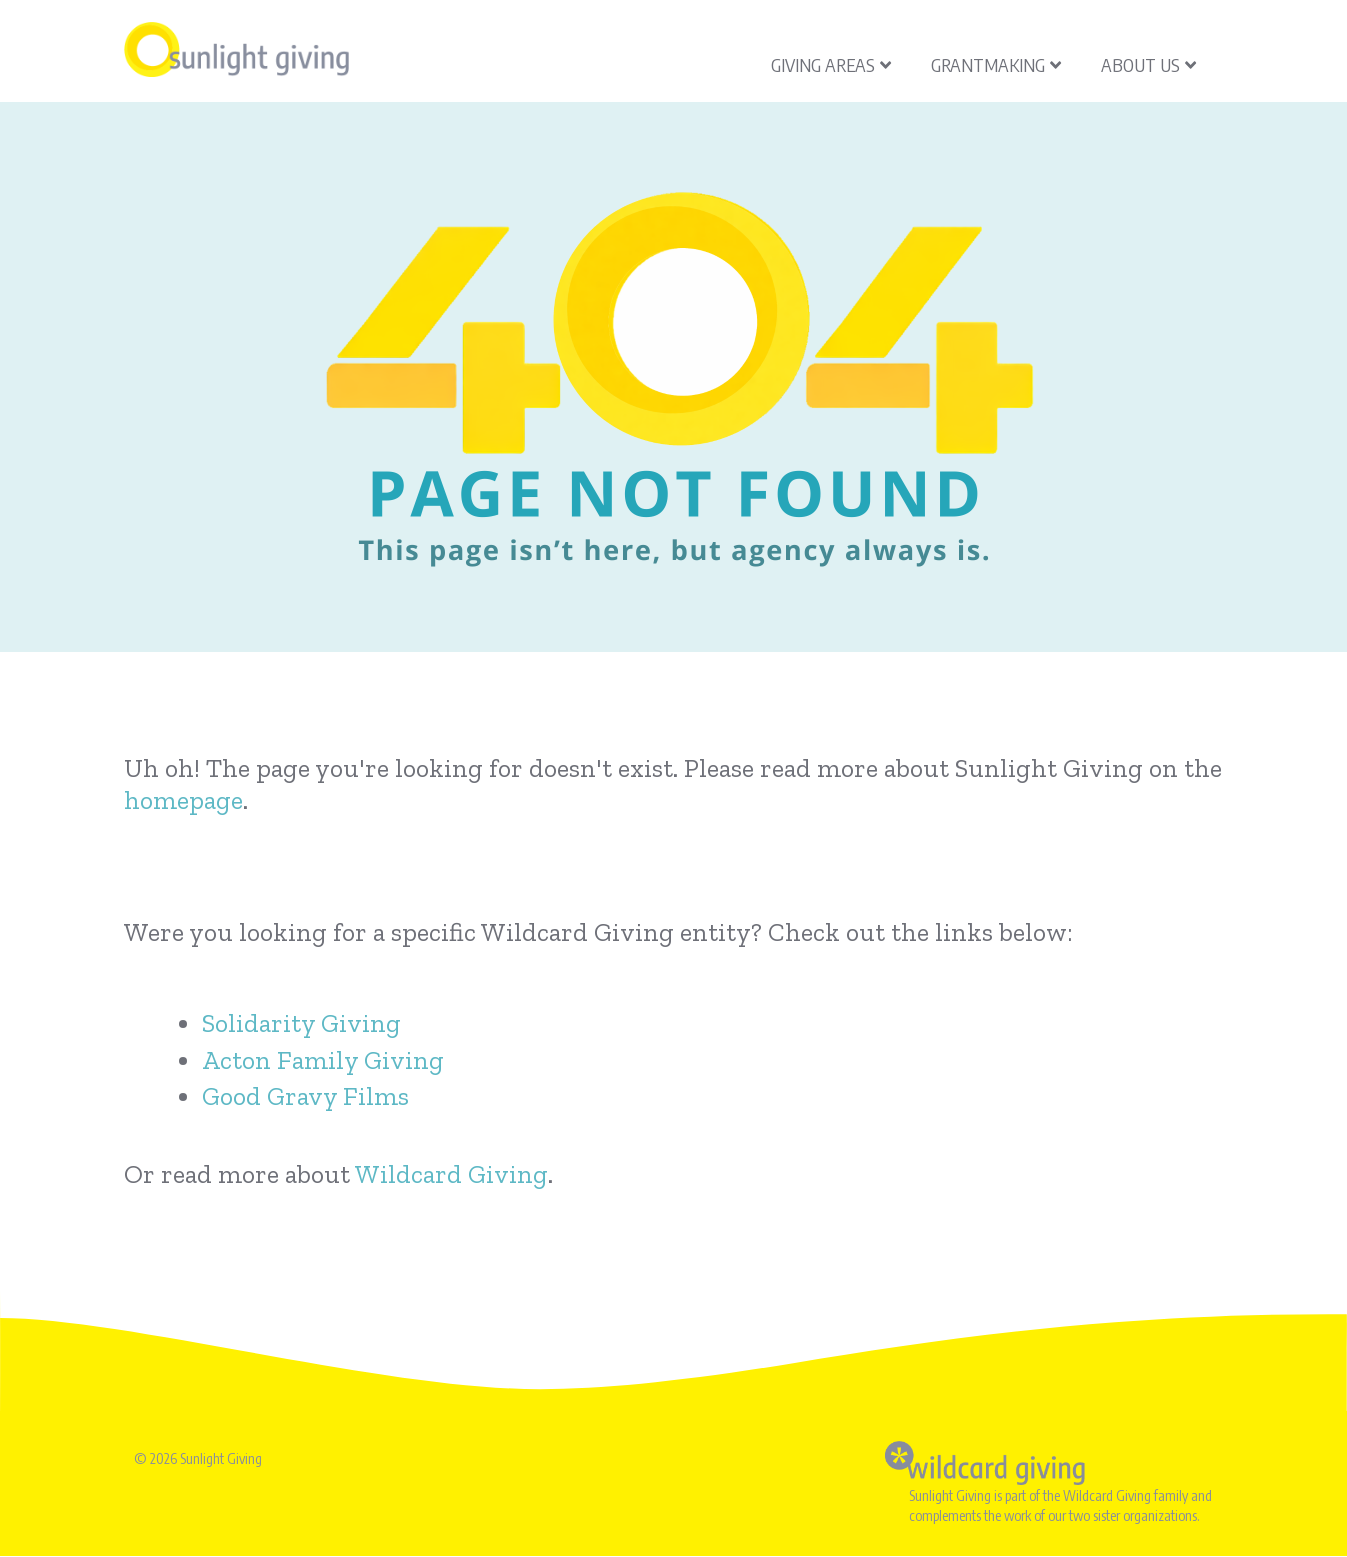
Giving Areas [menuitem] (831, 64)
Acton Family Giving (323, 1060)
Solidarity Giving (301, 1023)
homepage (183, 800)
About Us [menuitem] (1148, 64)
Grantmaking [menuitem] (996, 64)
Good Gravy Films (305, 1096)
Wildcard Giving (451, 1174)
